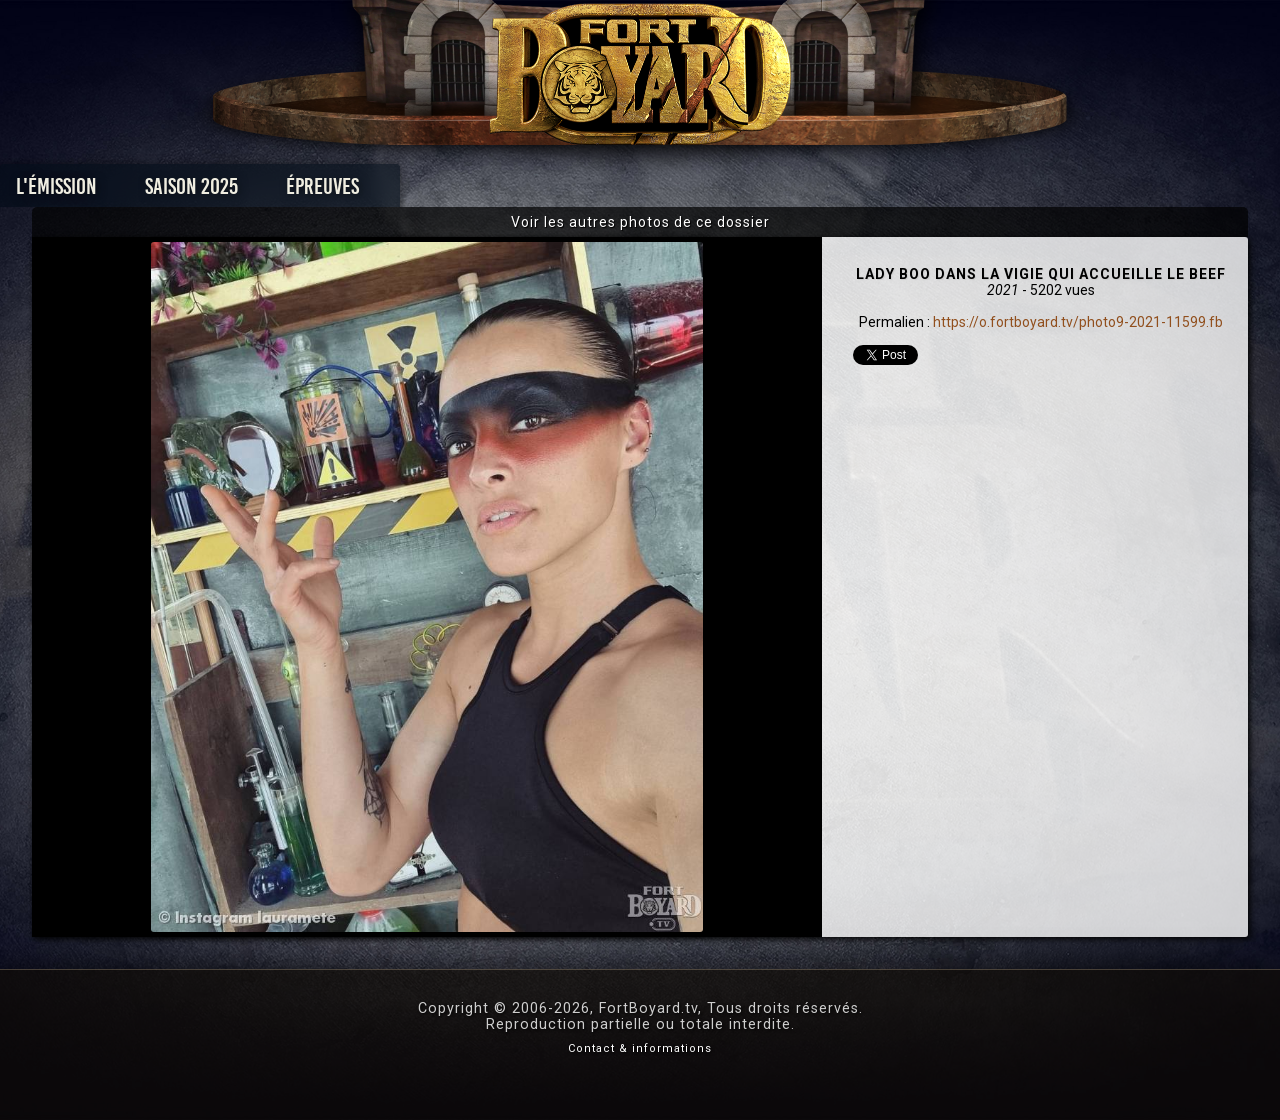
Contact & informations (640, 1048)
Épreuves (458, 191)
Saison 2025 (327, 191)
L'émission (192, 191)
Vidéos (671, 191)
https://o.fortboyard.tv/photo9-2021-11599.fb (1078, 322)
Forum (886, 191)
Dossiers (779, 191)
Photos (570, 191)
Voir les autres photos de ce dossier (640, 222)
